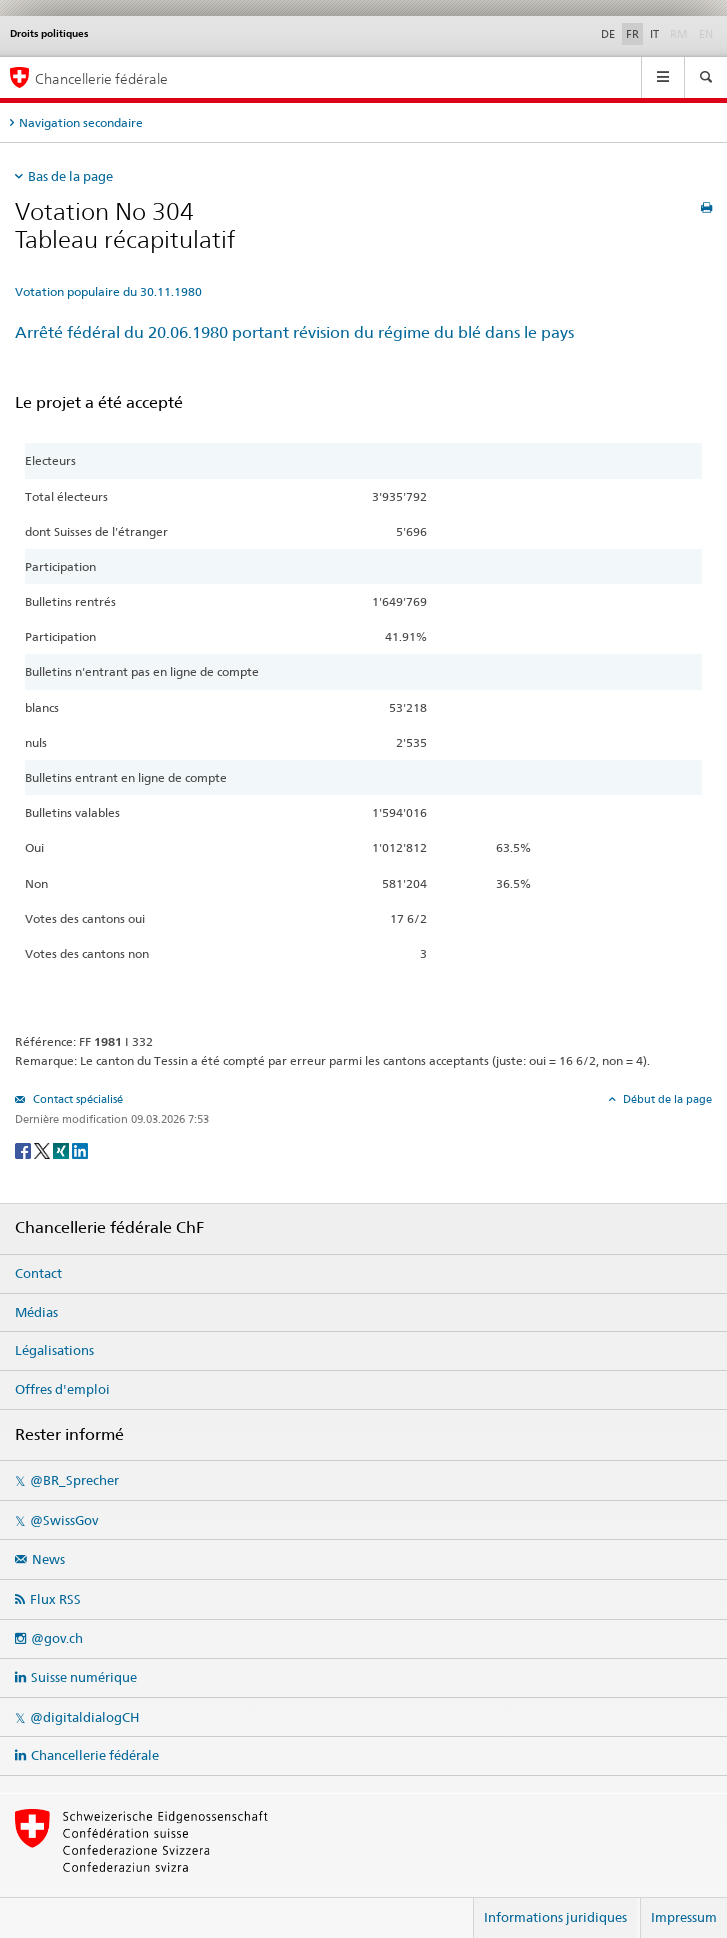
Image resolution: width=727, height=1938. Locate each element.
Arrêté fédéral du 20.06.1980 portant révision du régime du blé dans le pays (294, 332)
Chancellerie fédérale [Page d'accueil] (101, 78)
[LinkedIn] (80, 1149)
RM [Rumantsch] (679, 34)
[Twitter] (43, 1149)
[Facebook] (24, 1149)
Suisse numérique (84, 1677)
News (48, 1559)
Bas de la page (70, 176)
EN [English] (706, 34)
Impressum (684, 1917)
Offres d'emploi (62, 1389)
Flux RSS (55, 1599)
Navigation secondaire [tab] (81, 122)
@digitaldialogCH (84, 1717)
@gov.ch (57, 1638)
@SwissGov (64, 1520)
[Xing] (62, 1149)
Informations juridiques (555, 1917)
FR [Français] (632, 34)
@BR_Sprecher (74, 1480)
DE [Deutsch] (608, 34)
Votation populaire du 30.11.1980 (108, 291)
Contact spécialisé (76, 1099)
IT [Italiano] (654, 34)
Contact (38, 1273)
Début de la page (666, 1099)
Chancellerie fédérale (95, 1755)
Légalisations (54, 1350)
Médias (36, 1312)
